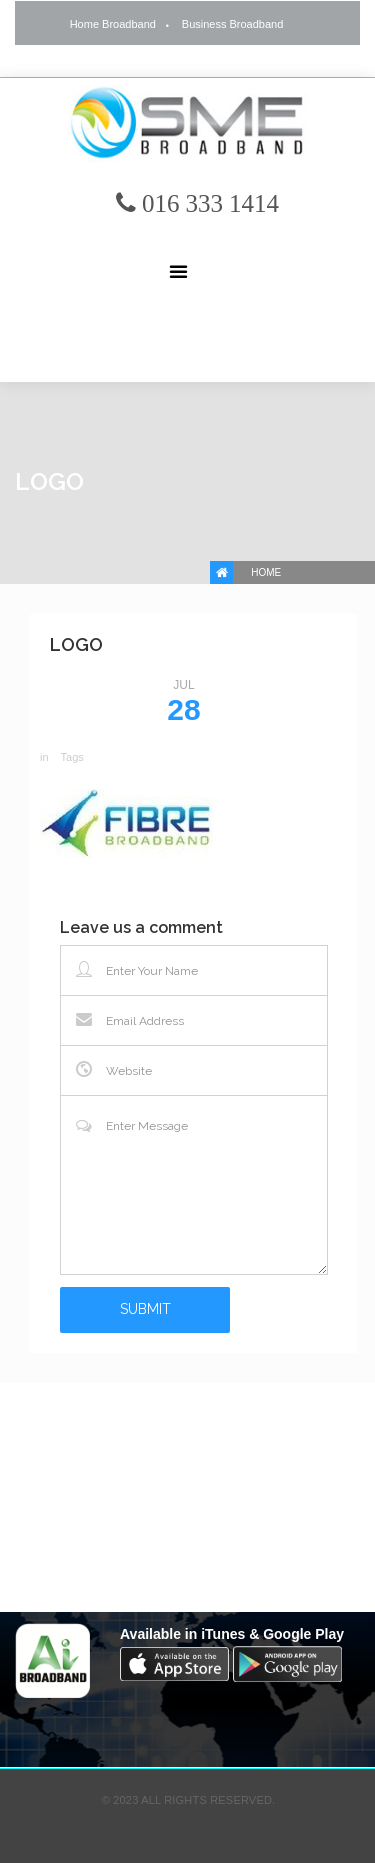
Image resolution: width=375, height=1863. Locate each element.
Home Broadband (113, 24)
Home (266, 572)
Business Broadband (233, 24)
